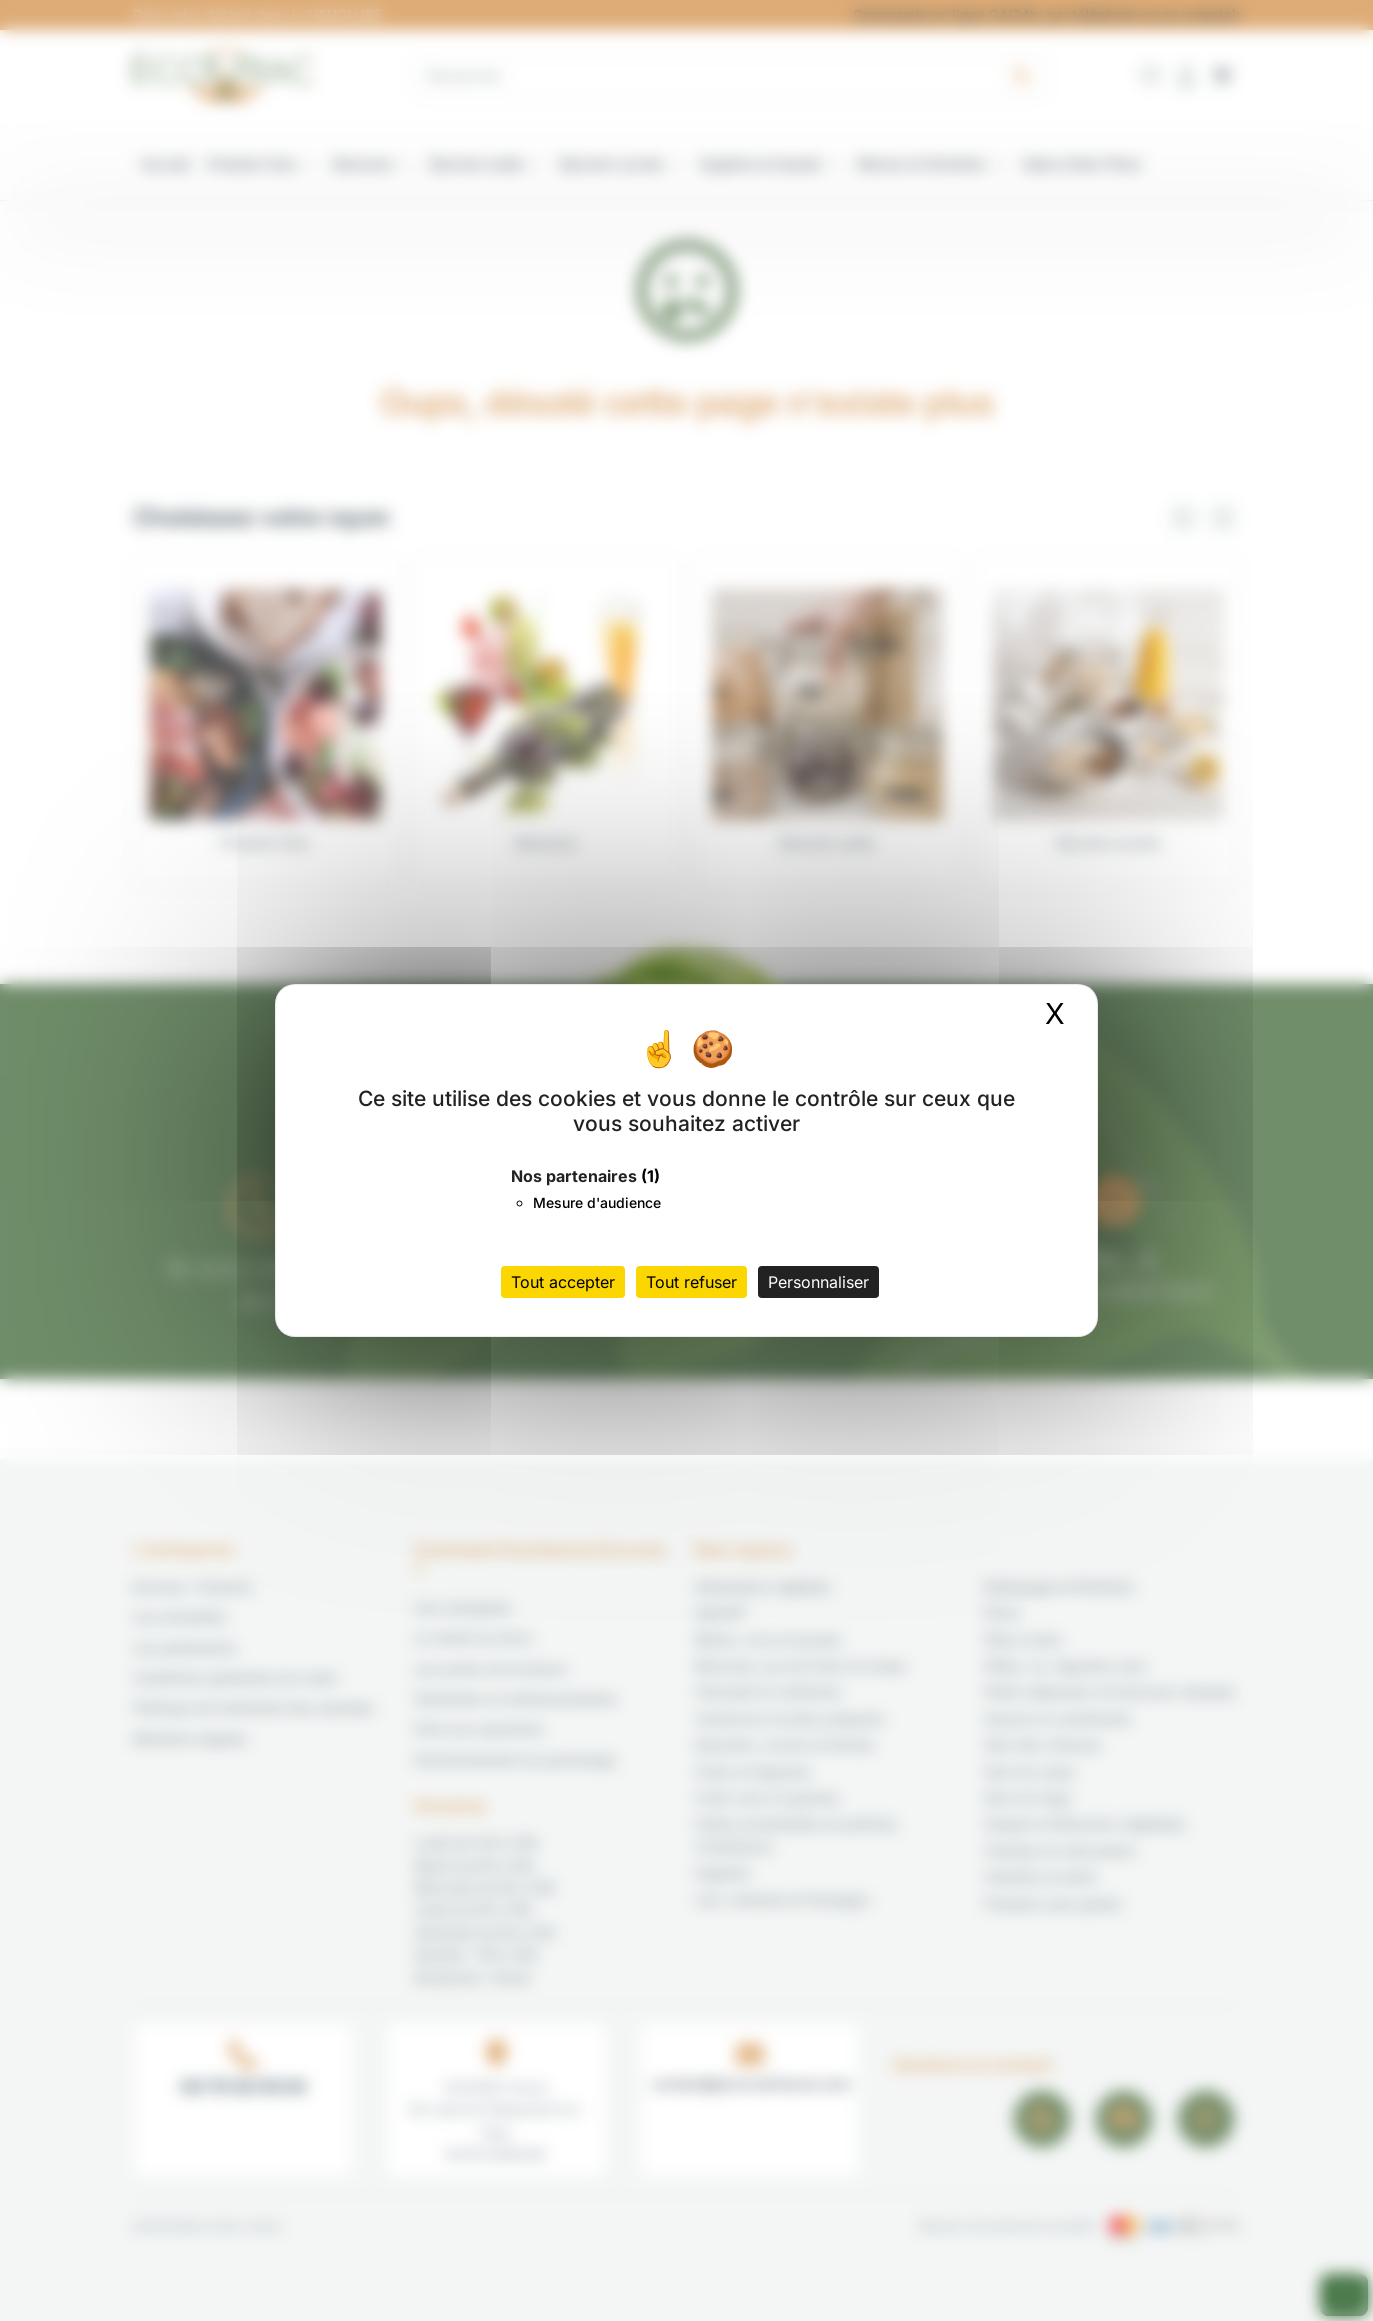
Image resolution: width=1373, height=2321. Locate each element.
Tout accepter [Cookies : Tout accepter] (563, 1282)
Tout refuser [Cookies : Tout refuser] (691, 1282)
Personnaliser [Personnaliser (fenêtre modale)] (818, 1282)
